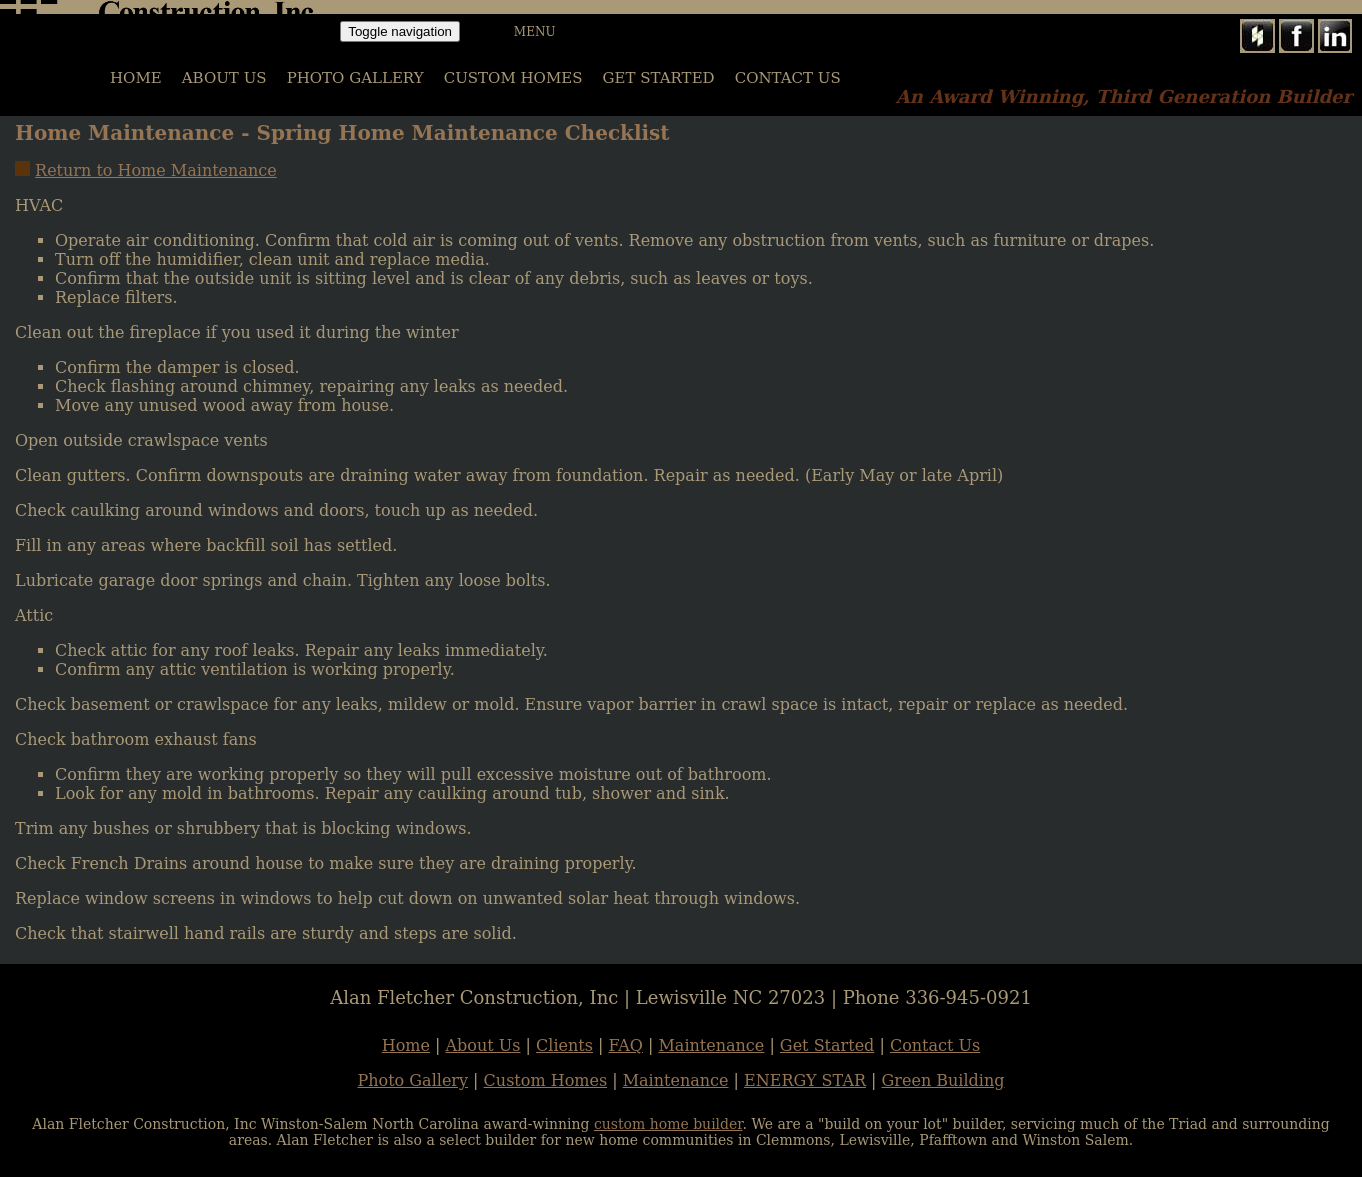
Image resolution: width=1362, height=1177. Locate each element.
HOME (136, 78)
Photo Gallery (412, 1080)
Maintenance (711, 1045)
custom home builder (668, 1124)
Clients (564, 1045)
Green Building (943, 1080)
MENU (535, 32)
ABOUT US (224, 78)
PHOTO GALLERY (355, 78)
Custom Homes (546, 1080)
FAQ (626, 1045)
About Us (483, 1045)
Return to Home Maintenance (156, 170)
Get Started (659, 78)
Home (406, 1045)
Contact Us (788, 78)
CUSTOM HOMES (513, 78)
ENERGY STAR (805, 1080)
